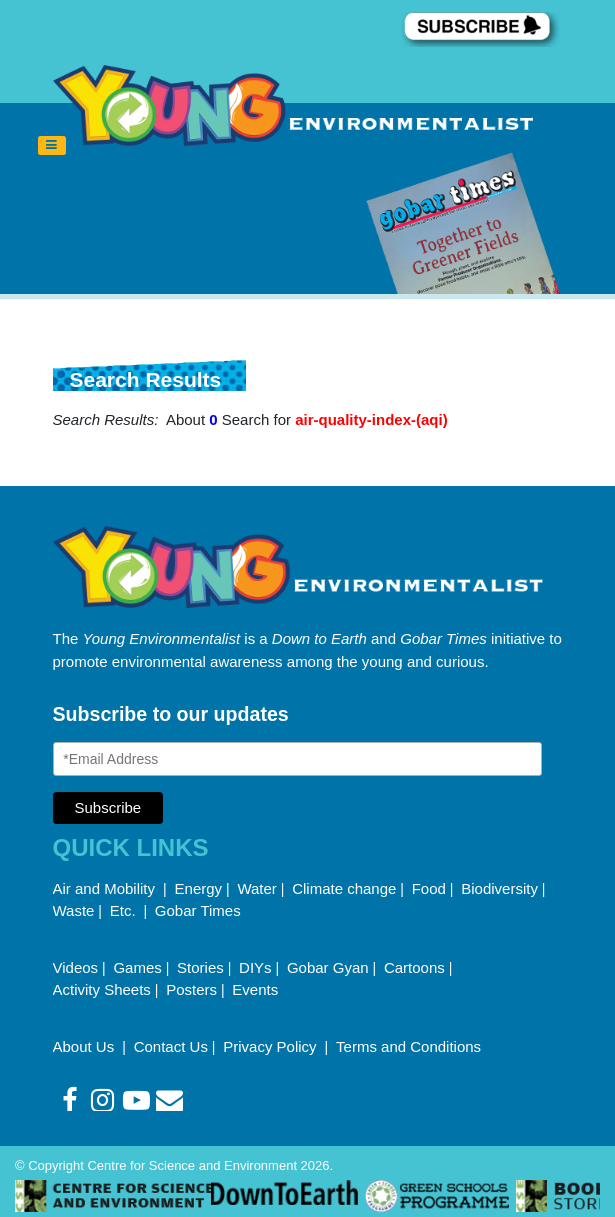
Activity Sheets (102, 989)
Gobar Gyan (328, 967)
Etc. (123, 910)
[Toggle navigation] (52, 146)
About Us (86, 1046)
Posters (191, 989)
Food (429, 888)
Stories (200, 967)
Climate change (344, 888)
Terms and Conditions (408, 1046)
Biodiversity (499, 888)
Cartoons (414, 967)
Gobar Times (198, 910)
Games (137, 967)
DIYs (255, 967)
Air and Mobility (106, 888)
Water (256, 888)
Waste (74, 910)
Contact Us (171, 1046)
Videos (76, 967)
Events (255, 989)
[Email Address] (298, 759)
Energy (199, 888)
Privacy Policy (272, 1046)
